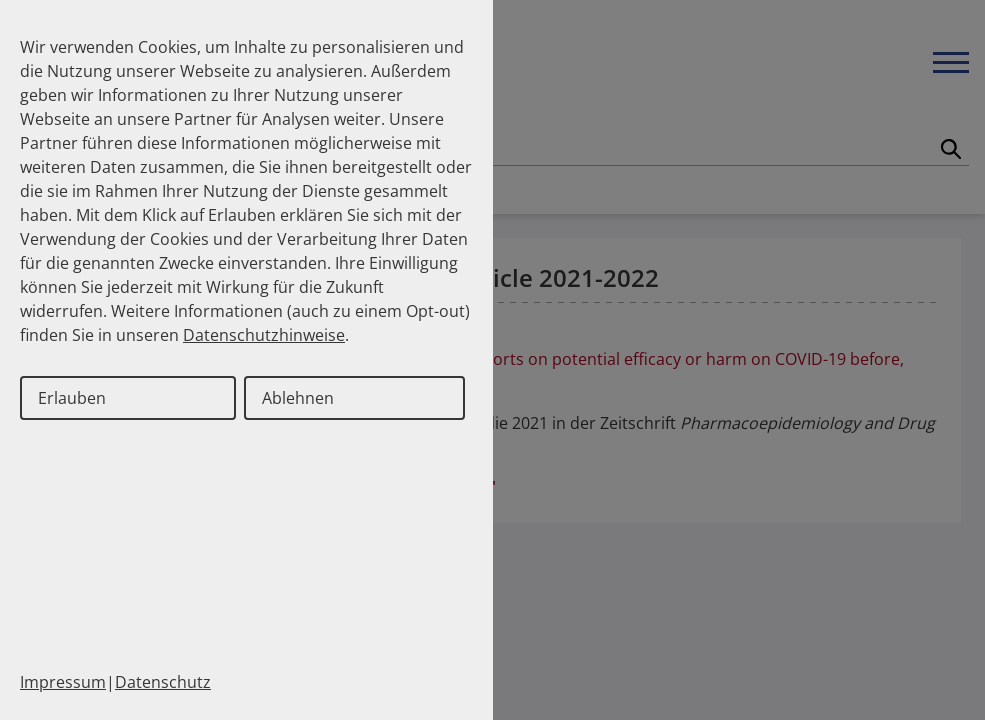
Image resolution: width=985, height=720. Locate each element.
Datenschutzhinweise (264, 335)
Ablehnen (298, 398)
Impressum (63, 682)
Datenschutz (163, 682)
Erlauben (72, 398)
